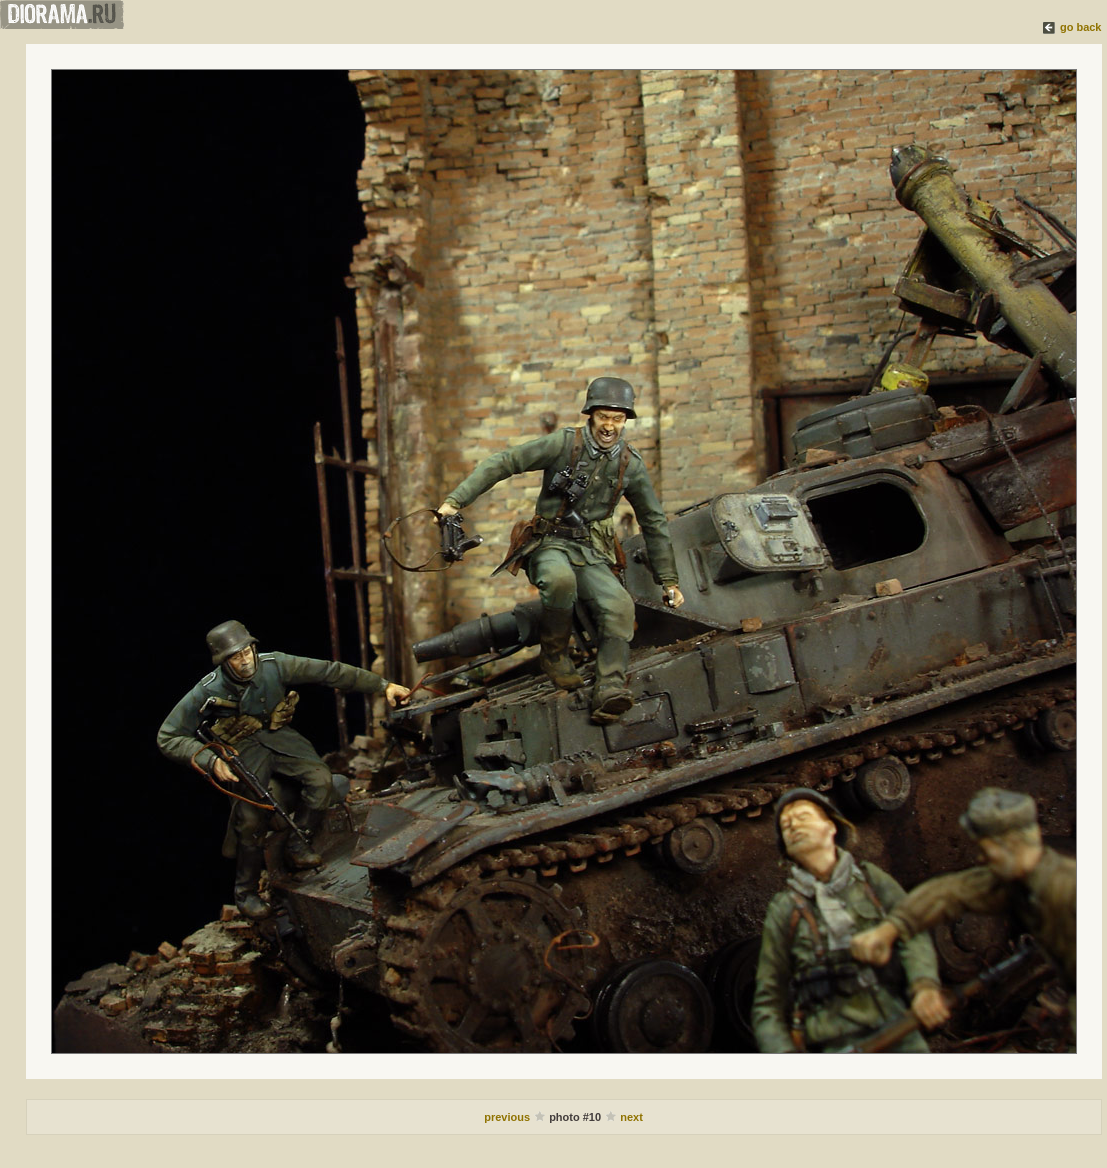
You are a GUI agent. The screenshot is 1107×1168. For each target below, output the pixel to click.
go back (1081, 27)
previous (507, 1117)
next (631, 1117)
